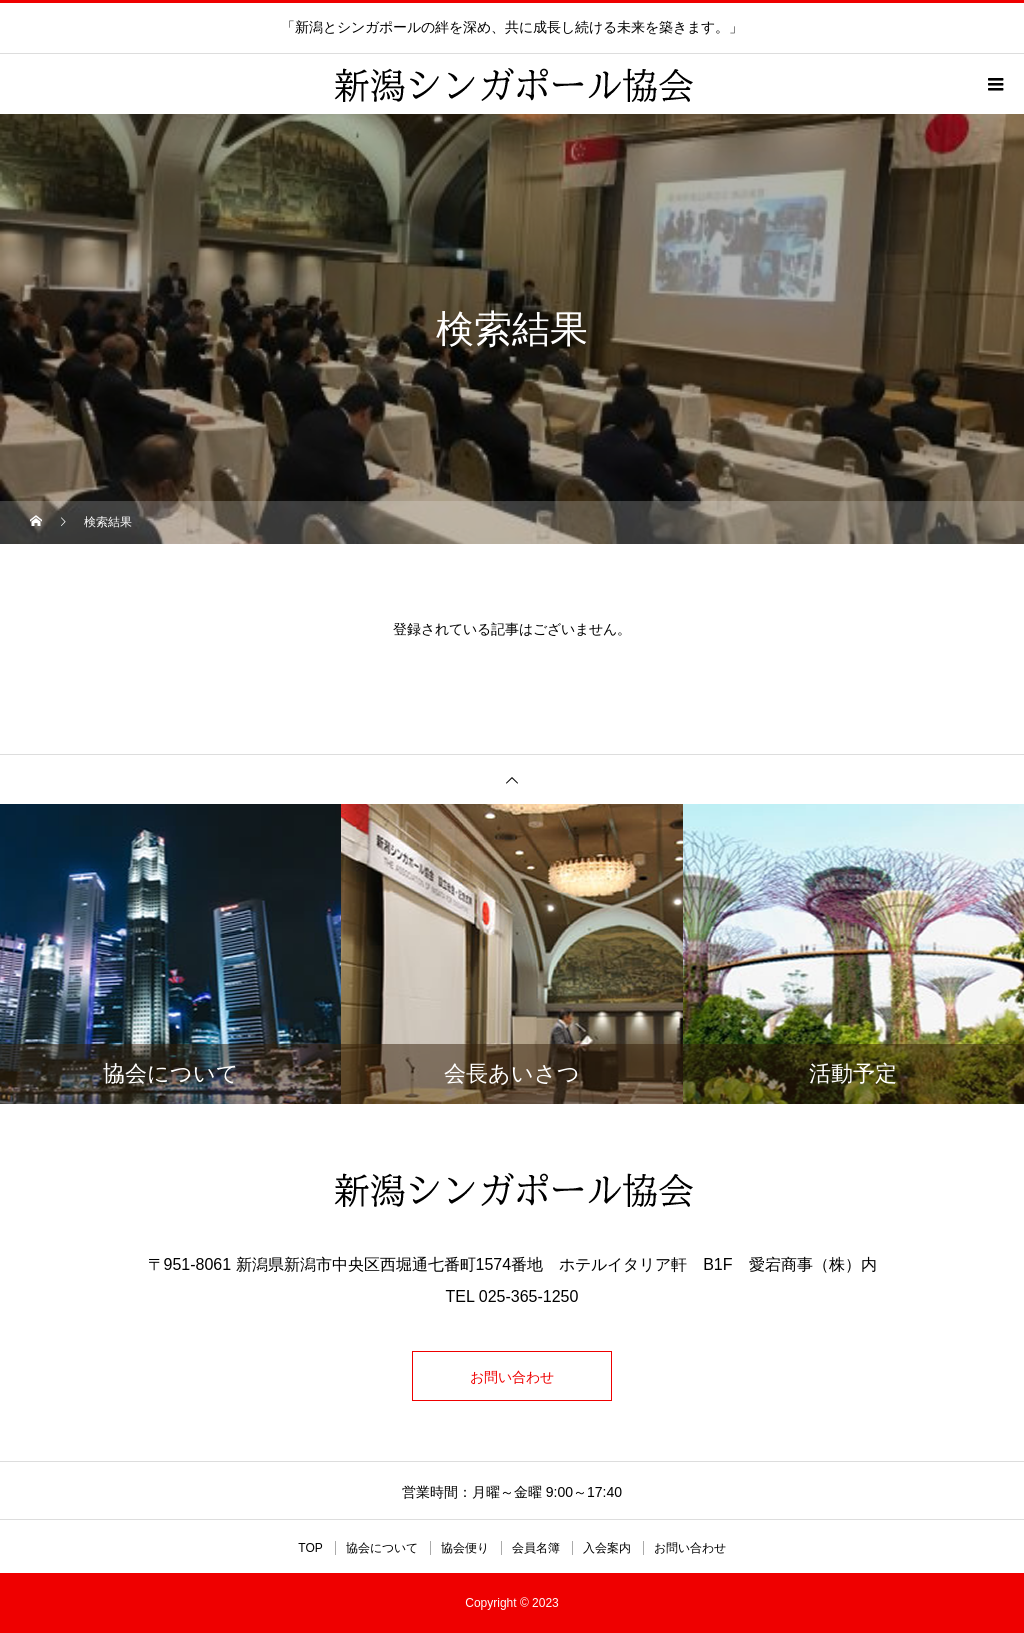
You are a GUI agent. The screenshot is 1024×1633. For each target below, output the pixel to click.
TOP (310, 1548)
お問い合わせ (512, 1377)
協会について (382, 1548)
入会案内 (607, 1548)
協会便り (465, 1548)
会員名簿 (536, 1548)
